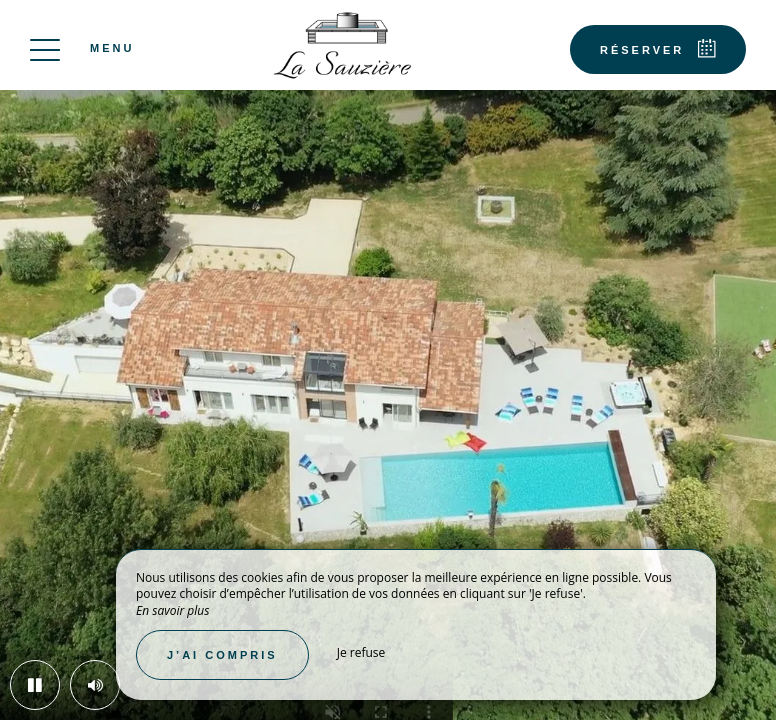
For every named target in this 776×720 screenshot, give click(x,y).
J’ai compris (222, 655)
